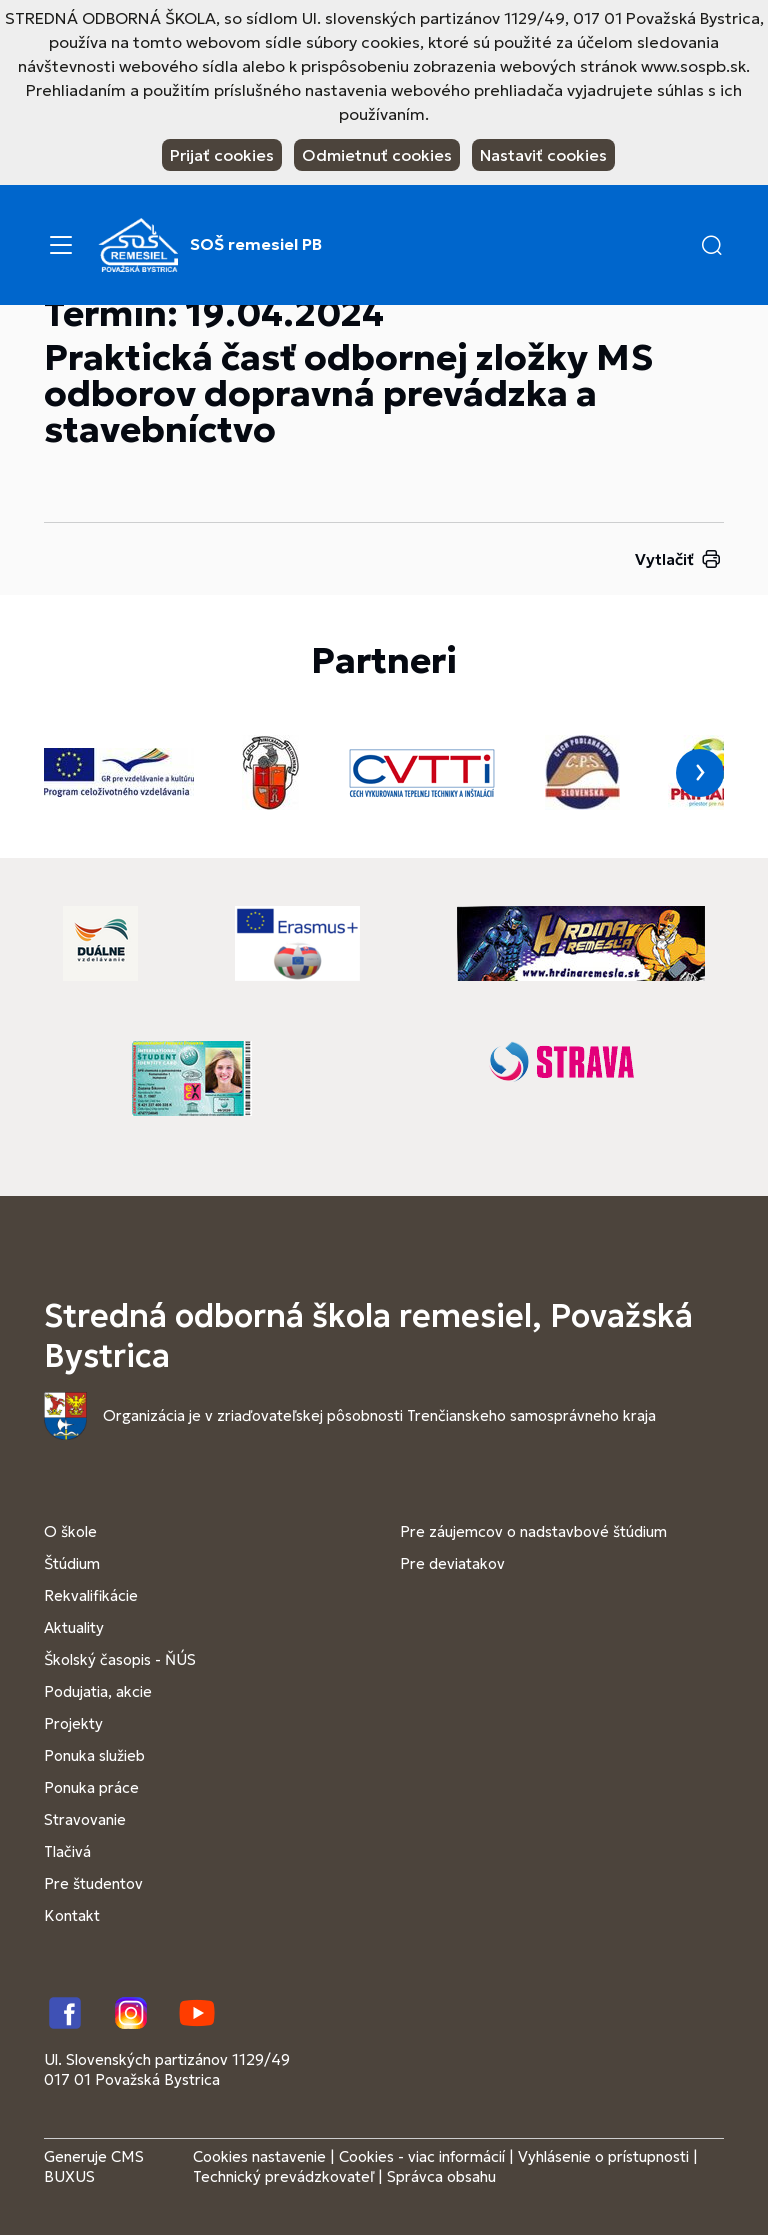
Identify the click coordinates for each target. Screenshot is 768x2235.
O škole (70, 1531)
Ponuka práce (91, 1787)
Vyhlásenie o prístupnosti (603, 2156)
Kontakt (72, 1915)
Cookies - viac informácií (422, 2156)
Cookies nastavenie (259, 2156)
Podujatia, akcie (98, 1691)
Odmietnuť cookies (377, 155)
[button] (712, 245)
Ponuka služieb (94, 1755)
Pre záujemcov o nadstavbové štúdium (533, 1531)
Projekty (73, 1723)
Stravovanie (85, 1819)
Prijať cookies (222, 155)
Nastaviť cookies (543, 155)
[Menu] (61, 245)
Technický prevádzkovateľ (283, 2176)
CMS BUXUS (94, 2166)
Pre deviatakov (452, 1563)
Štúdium (72, 1563)
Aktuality (74, 1627)
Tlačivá (67, 1851)
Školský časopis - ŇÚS (120, 1659)
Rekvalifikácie (91, 1595)
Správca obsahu (441, 2176)
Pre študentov (93, 1883)
